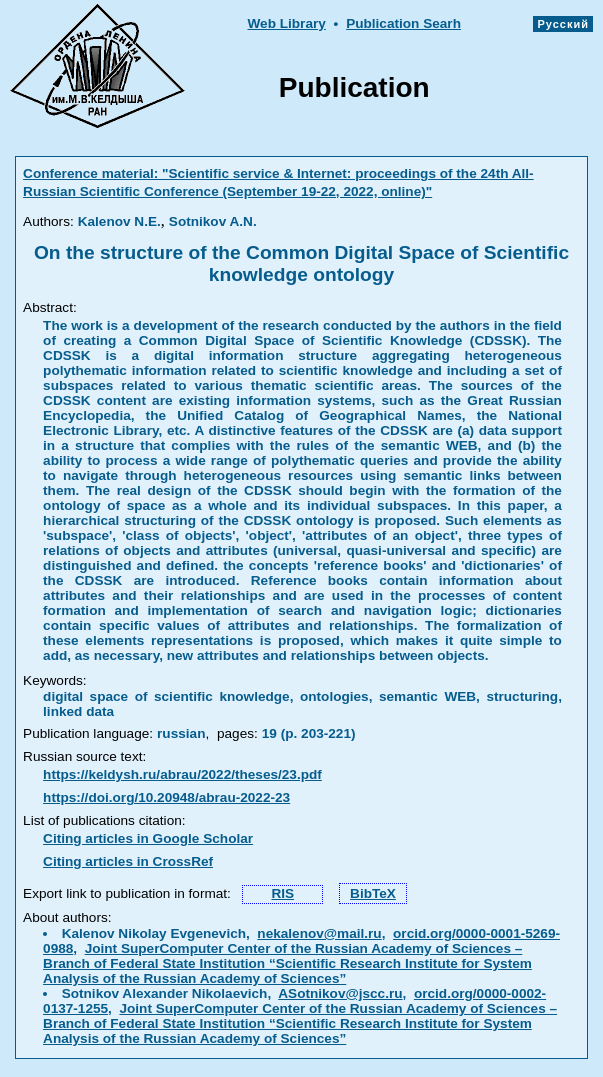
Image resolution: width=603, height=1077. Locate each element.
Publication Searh (403, 23)
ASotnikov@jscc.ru (340, 993)
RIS (282, 893)
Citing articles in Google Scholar (148, 838)
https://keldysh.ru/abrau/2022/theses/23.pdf (182, 774)
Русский (563, 24)
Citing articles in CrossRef (128, 861)
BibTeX (373, 893)
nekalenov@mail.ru (319, 933)
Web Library (286, 23)
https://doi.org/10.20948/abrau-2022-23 (166, 797)
